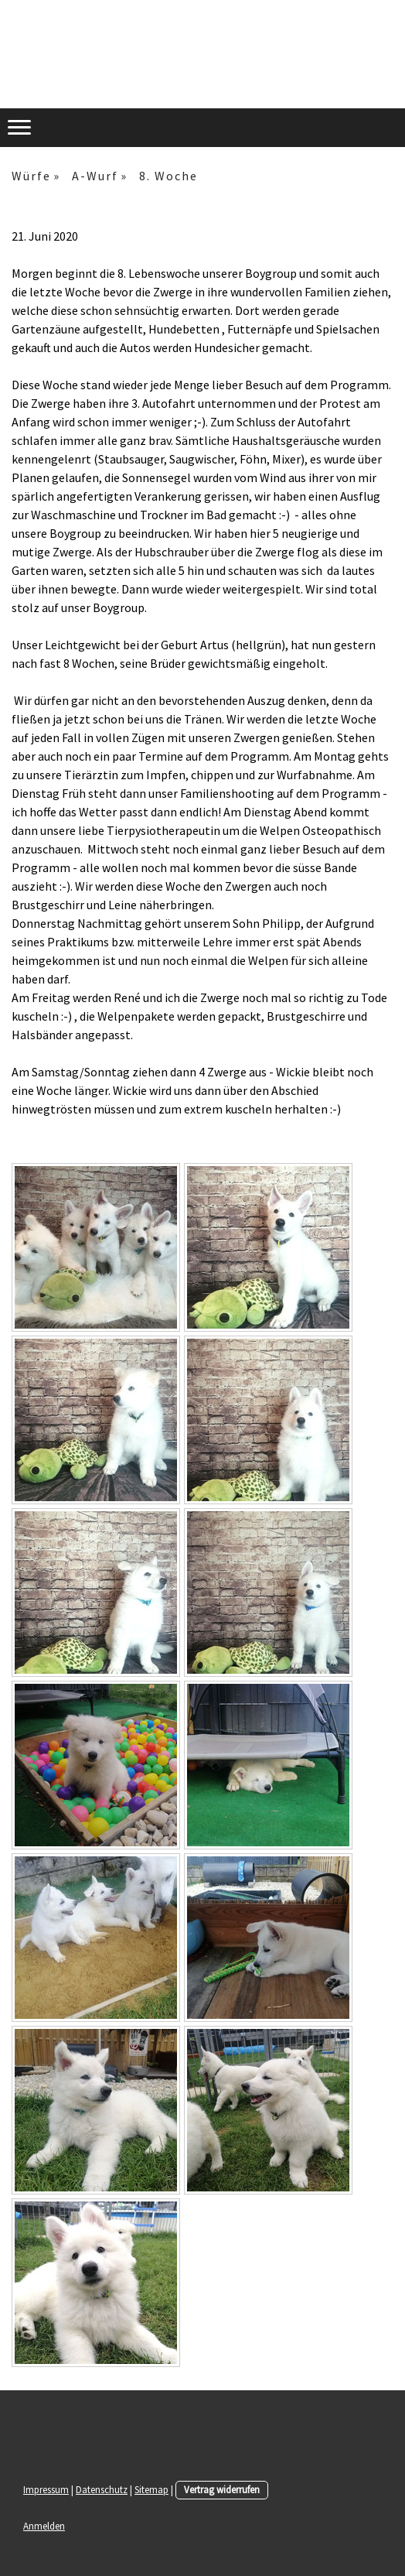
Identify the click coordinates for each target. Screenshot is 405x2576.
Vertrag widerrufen (222, 2489)
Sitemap (151, 2489)
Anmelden (44, 2526)
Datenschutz (102, 2489)
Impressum (46, 2489)
